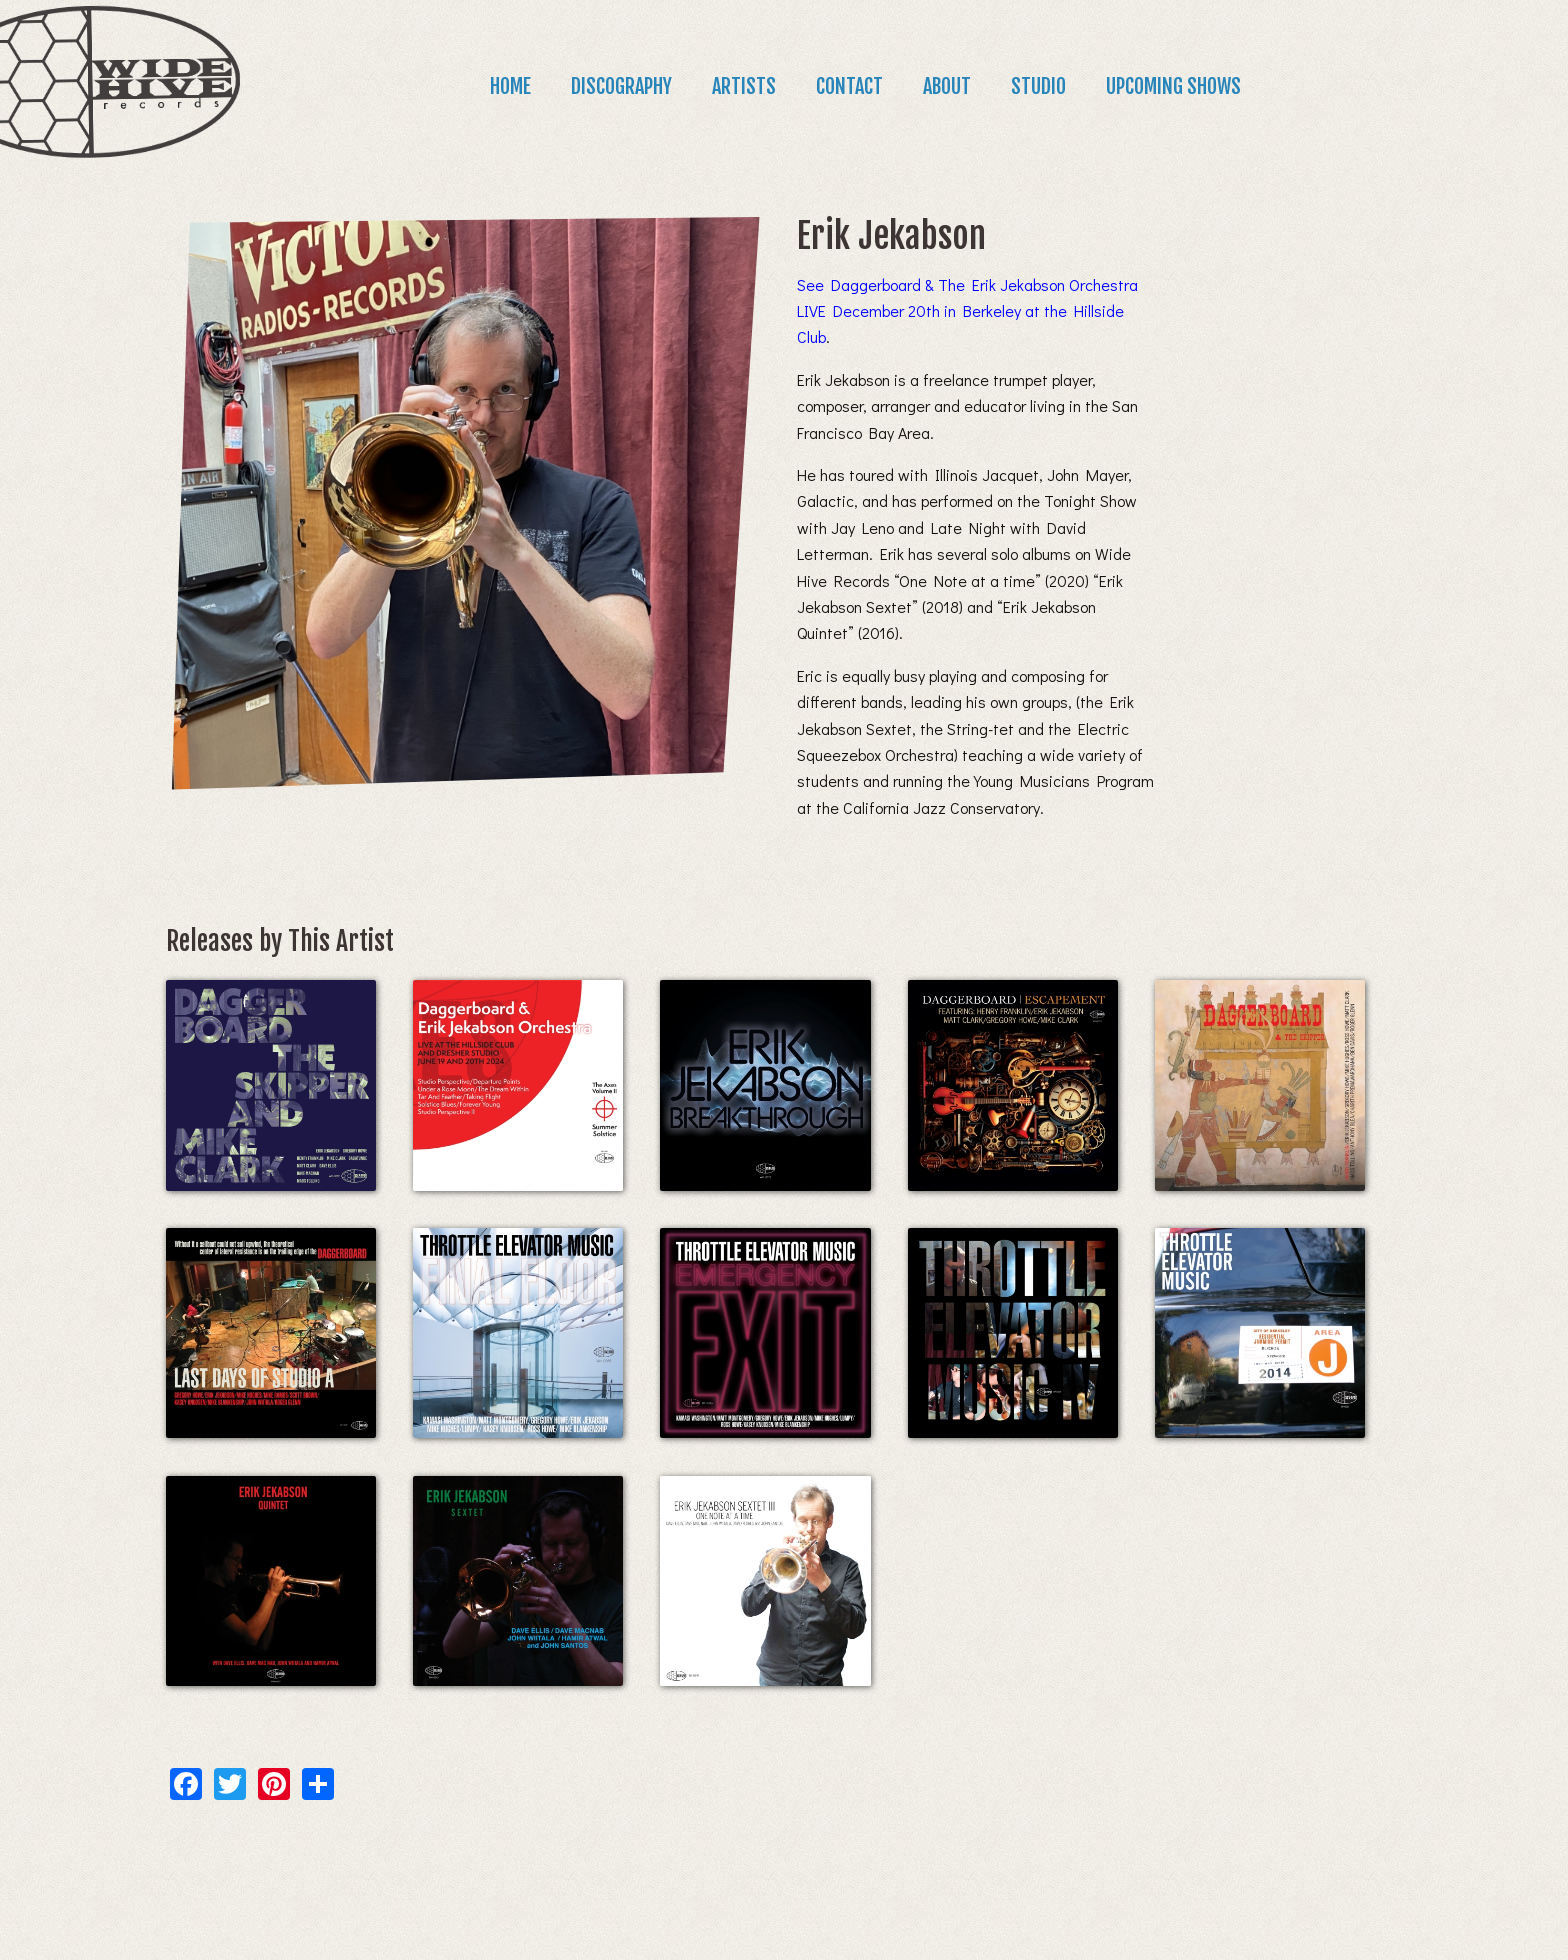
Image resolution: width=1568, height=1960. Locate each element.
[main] (784, 991)
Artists (744, 86)
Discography (621, 86)
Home (510, 86)
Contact (849, 86)
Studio (1038, 86)
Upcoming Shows (1173, 86)
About (947, 86)
